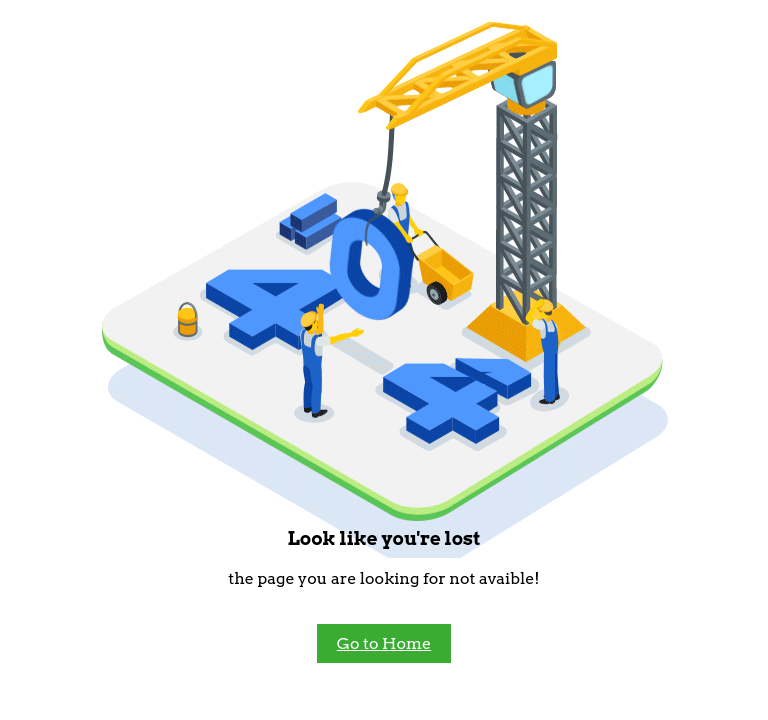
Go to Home (384, 643)
